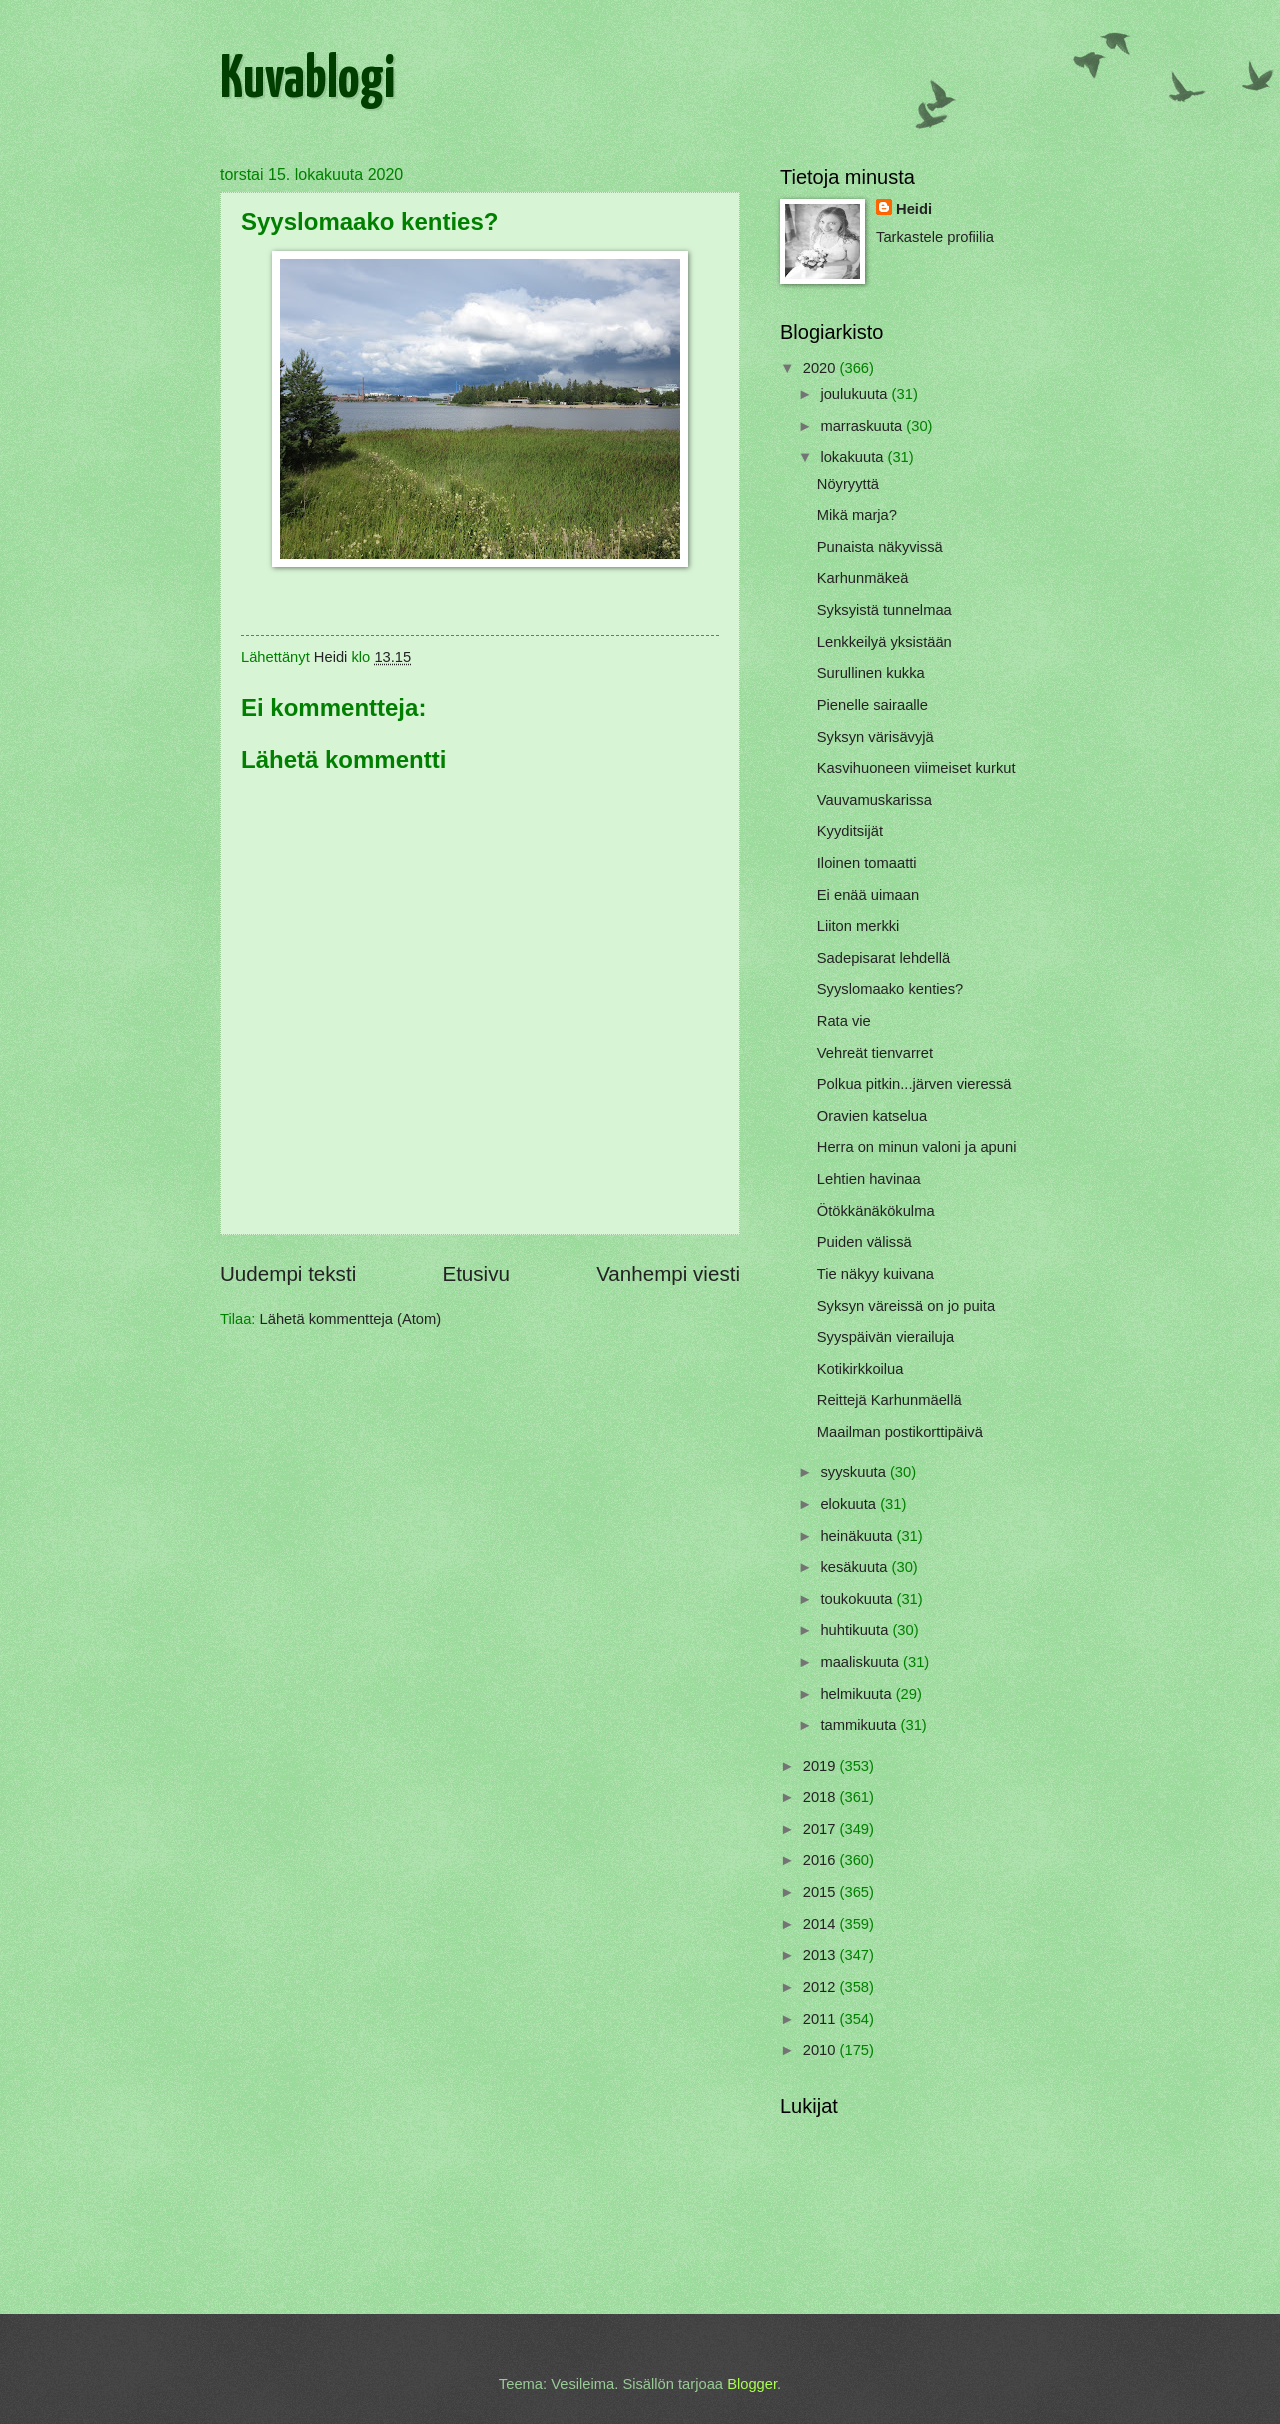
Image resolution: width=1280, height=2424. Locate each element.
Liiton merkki (858, 926)
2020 (821, 368)
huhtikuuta (856, 1630)
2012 (821, 1987)
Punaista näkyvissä (880, 547)
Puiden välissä (864, 1242)
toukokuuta (858, 1599)
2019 (821, 1766)
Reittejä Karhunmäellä (889, 1400)
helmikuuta (857, 1694)
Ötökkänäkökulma (876, 1211)
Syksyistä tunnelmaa (884, 610)
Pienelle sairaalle (872, 705)
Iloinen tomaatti (867, 863)
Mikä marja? (857, 515)
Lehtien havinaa (869, 1179)
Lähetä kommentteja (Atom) (351, 1319)
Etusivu (476, 1273)
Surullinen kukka (871, 673)
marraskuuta (863, 426)
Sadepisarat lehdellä (883, 958)
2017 (821, 1829)
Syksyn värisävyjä (875, 737)
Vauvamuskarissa (874, 800)
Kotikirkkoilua (860, 1369)
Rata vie (844, 1021)
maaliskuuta (861, 1662)
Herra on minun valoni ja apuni (917, 1147)
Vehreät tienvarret (875, 1053)
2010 (821, 2050)
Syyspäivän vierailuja (885, 1337)
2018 (821, 1797)
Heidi (914, 209)
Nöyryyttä (848, 484)
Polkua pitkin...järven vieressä (914, 1084)
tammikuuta (860, 1725)
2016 (821, 1860)
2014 (821, 1924)
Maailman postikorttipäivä (900, 1432)
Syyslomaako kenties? (890, 989)
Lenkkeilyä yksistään (884, 642)
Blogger (752, 2384)
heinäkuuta (858, 1536)
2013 (821, 1955)
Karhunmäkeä (863, 578)
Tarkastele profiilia (935, 237)
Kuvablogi (307, 81)
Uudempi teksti (288, 1273)
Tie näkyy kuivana (875, 1274)
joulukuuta (855, 394)
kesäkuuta (855, 1567)
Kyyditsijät (850, 831)
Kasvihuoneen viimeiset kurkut (916, 768)
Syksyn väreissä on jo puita (906, 1306)
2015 (821, 1892)
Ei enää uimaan (868, 895)
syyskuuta (855, 1472)
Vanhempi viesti (668, 1273)
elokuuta (850, 1504)
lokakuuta (853, 457)
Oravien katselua (872, 1116)
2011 (821, 2019)
